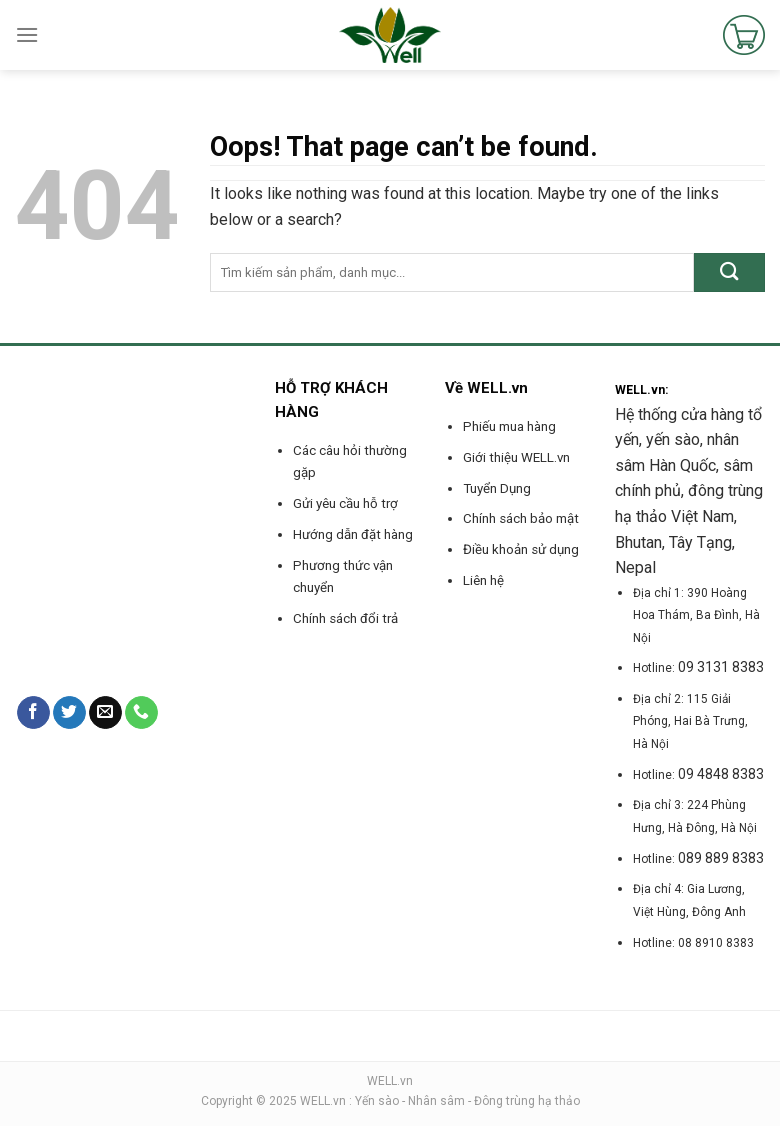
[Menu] (27, 34)
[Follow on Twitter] (69, 713)
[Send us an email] (105, 713)
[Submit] (729, 272)
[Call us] (141, 713)
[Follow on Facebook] (33, 713)
